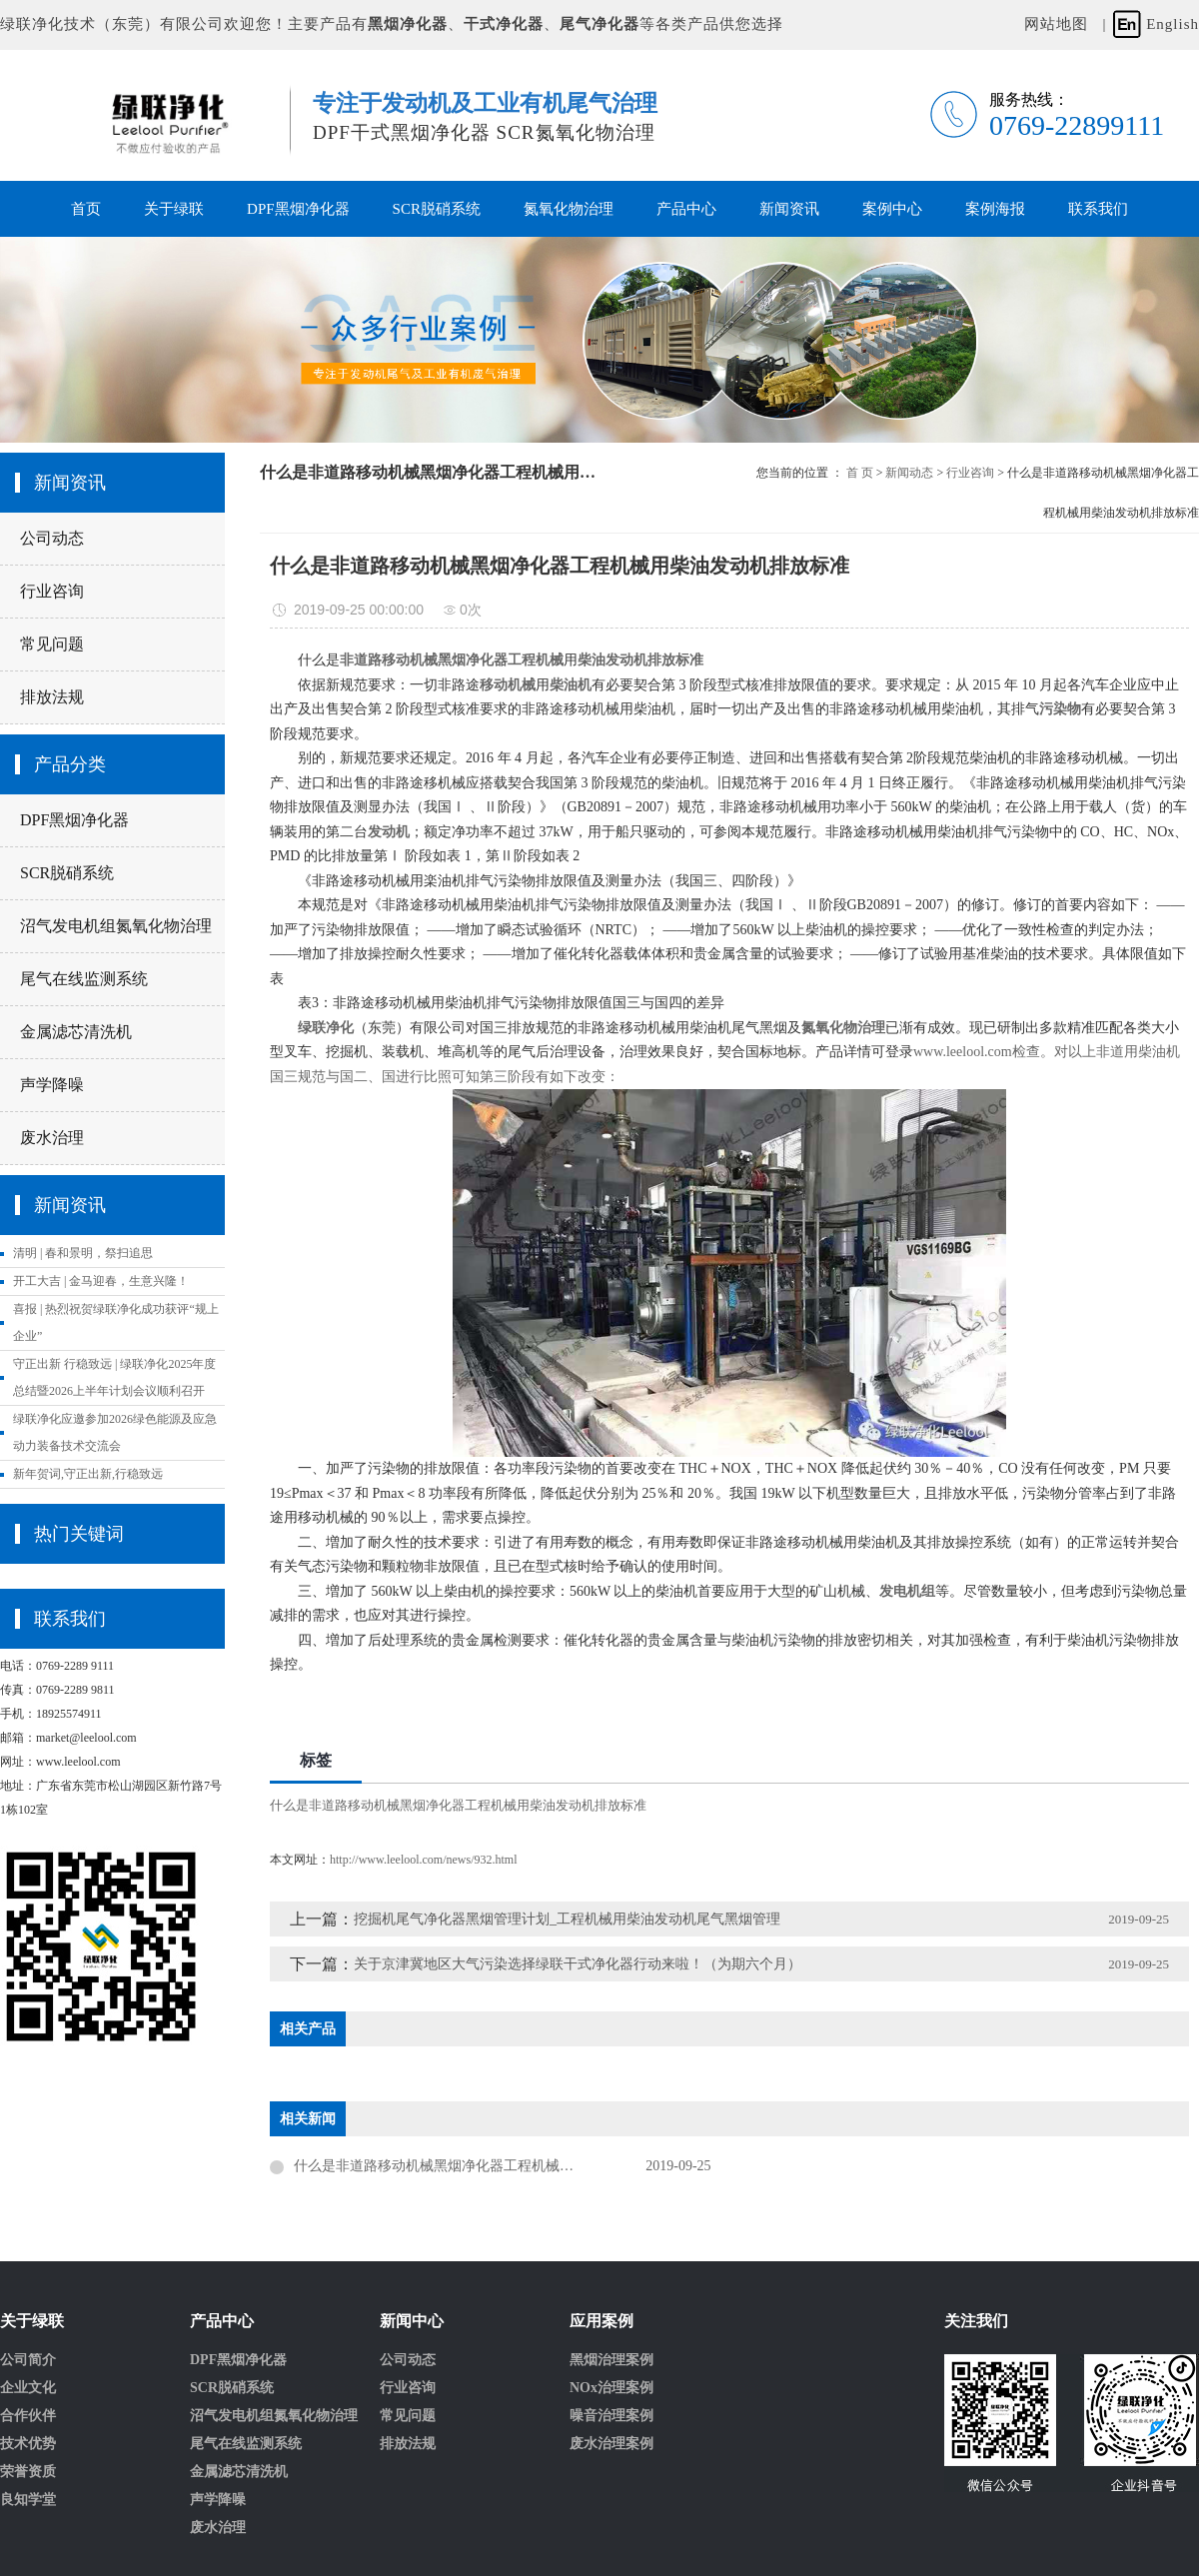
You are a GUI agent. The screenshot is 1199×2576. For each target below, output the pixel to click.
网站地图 (1056, 24)
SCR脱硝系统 (437, 209)
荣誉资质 (28, 2472)
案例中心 (892, 209)
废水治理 (52, 1137)
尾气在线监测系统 (84, 978)
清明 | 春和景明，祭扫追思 (83, 1253)
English (1172, 24)
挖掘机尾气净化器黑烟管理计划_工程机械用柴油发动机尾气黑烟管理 (567, 1919)
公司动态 (52, 538)
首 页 (859, 473)
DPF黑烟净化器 (298, 209)
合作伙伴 (28, 2416)
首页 (86, 209)
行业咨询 (52, 591)
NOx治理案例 (611, 2388)
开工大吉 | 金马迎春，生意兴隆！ (101, 1281)
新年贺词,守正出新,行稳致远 (88, 1474)
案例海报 (995, 209)
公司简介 (28, 2360)
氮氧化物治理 (568, 209)
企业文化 (28, 2388)
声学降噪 (52, 1084)
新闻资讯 (789, 209)
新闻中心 (412, 2321)
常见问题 (52, 644)
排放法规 (52, 696)
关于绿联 (174, 209)
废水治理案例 (611, 2444)
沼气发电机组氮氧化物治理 (116, 925)
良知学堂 (28, 2500)
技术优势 (28, 2444)
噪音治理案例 (611, 2416)
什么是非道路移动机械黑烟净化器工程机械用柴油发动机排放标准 (458, 1805)
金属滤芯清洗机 (76, 1031)
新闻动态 (909, 473)
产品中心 (686, 209)
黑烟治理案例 (611, 2360)
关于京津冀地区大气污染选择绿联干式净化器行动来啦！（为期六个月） (577, 1963)
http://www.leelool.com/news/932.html (424, 1860)
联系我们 (1098, 209)
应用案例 (601, 2321)
